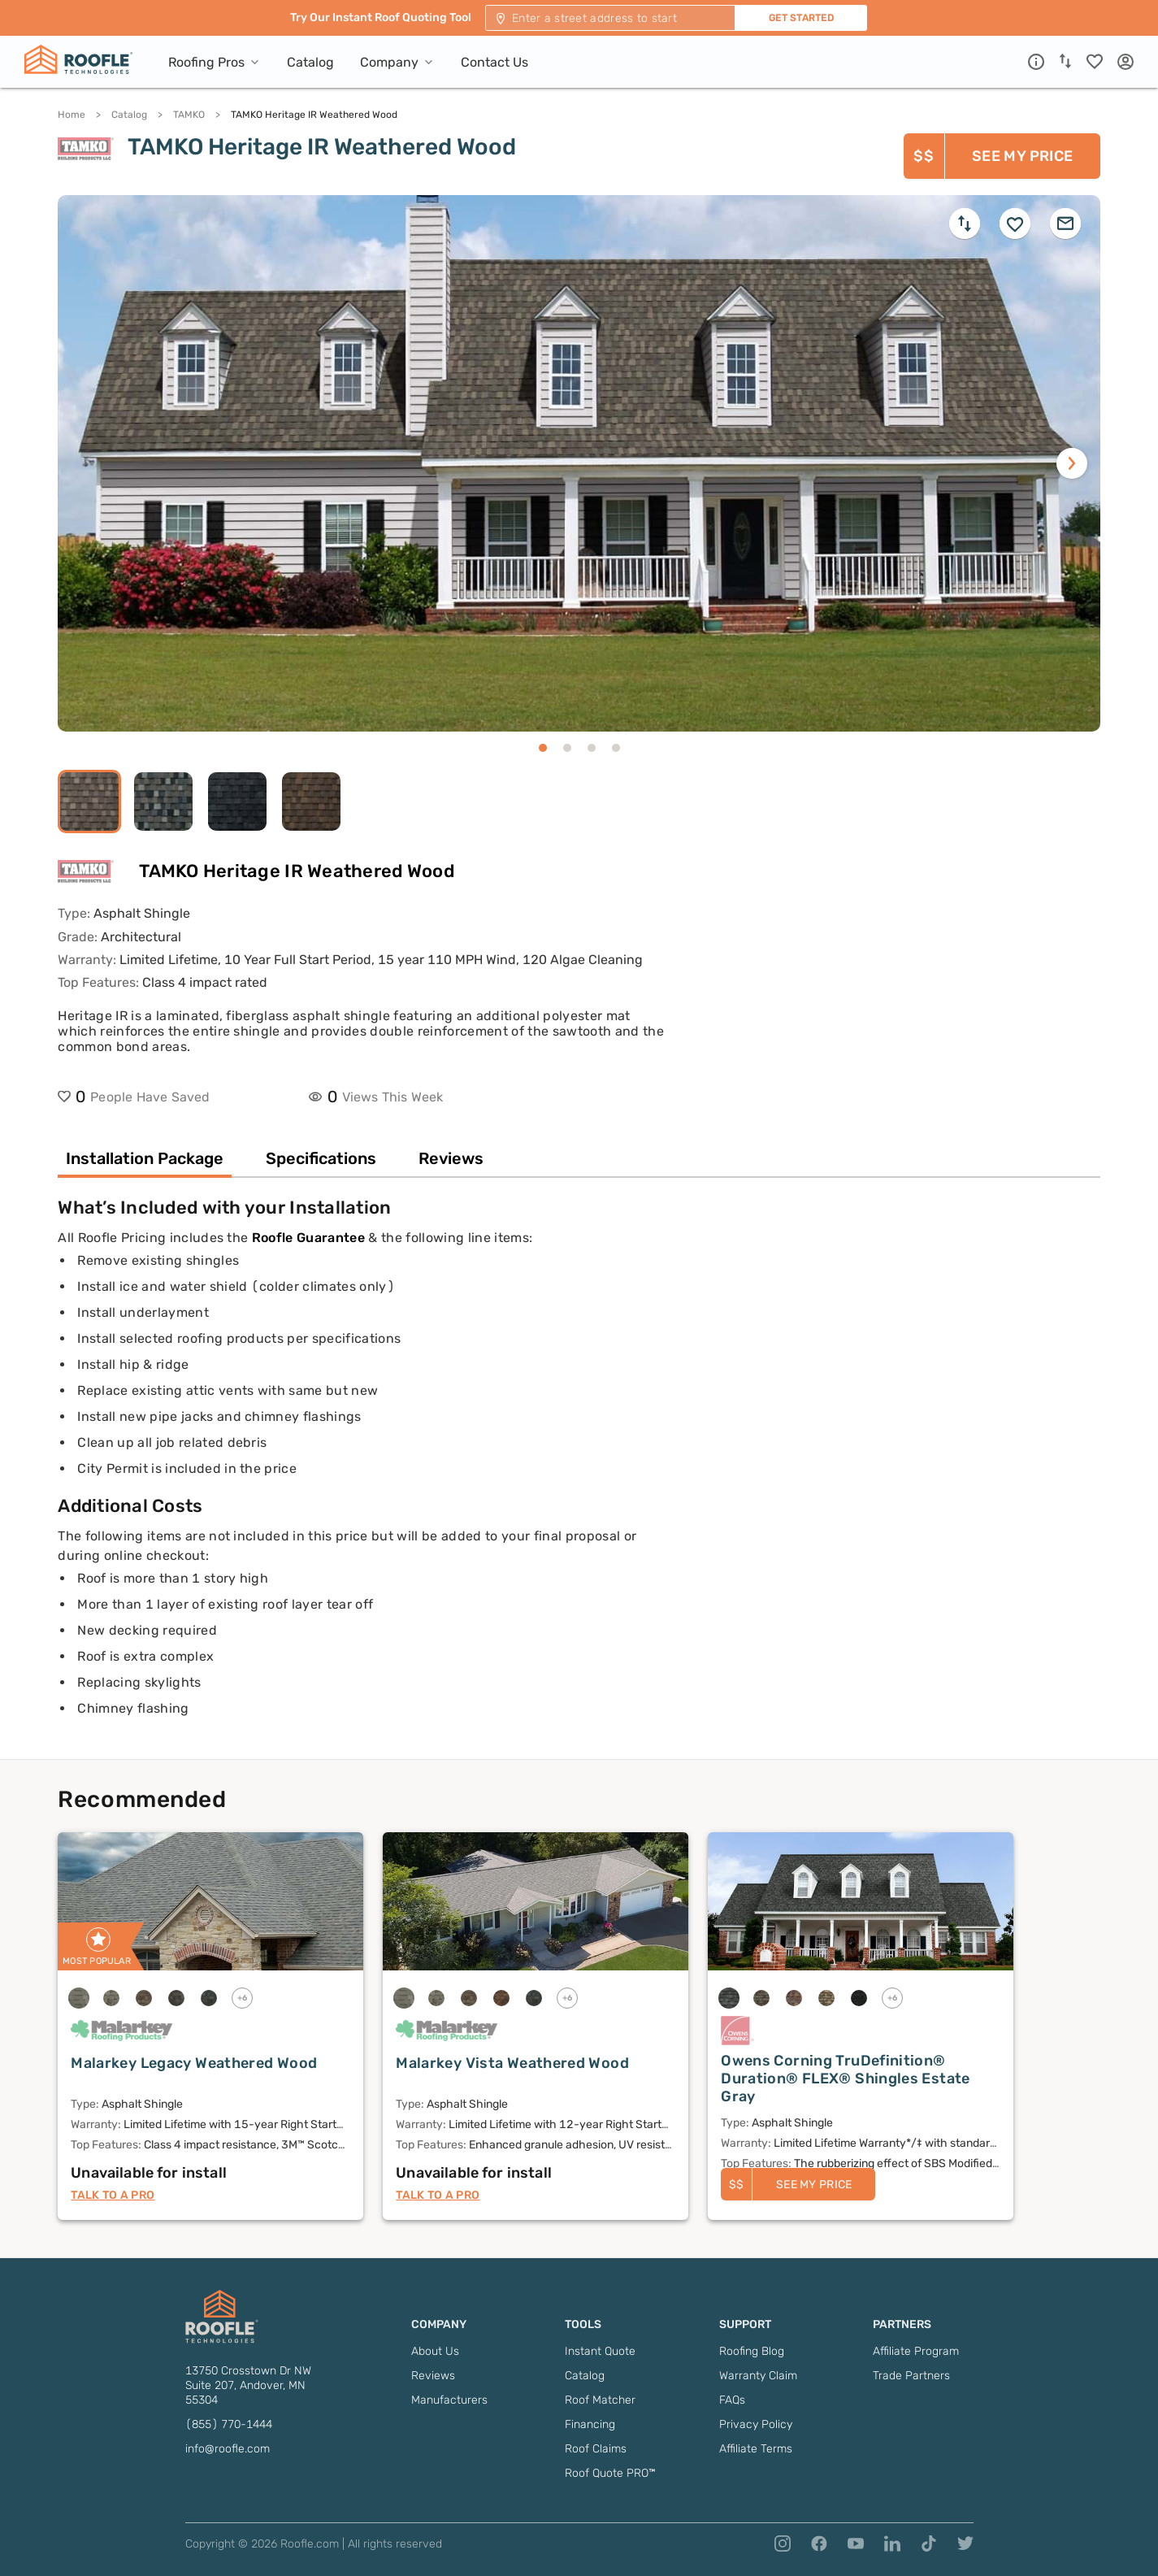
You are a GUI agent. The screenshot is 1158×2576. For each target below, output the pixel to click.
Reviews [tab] (451, 1158)
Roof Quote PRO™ (610, 2473)
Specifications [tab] (321, 1158)
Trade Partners (911, 2376)
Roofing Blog (751, 2351)
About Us (435, 2351)
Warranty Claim (758, 2376)
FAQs (732, 2400)
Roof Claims (596, 2449)
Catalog (129, 114)
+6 (242, 1998)
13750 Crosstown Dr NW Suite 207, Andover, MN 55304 (248, 2385)
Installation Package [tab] (144, 1158)
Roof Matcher (600, 2400)
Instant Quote (600, 2351)
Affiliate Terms (755, 2449)
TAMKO (189, 114)
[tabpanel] (579, 1478)
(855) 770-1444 (228, 2424)
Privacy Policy (755, 2424)
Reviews (433, 2376)
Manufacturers (449, 2400)
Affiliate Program (916, 2351)
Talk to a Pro (112, 2195)
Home (71, 114)
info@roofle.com (227, 2449)
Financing (590, 2424)
